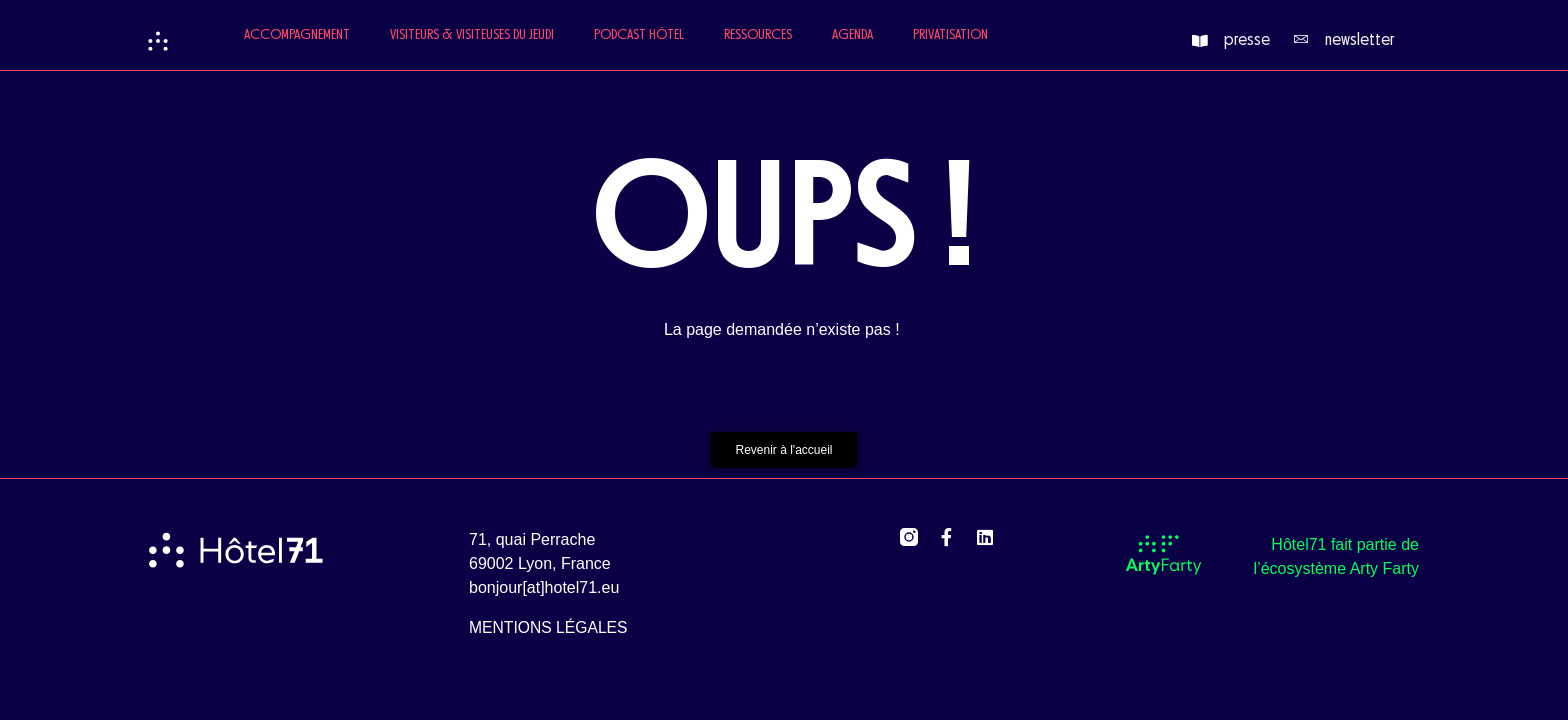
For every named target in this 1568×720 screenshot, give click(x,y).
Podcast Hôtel (639, 35)
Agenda (852, 35)
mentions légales (548, 627)
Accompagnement (297, 35)
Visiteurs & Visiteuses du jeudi (472, 35)
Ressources (758, 35)
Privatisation (950, 35)
